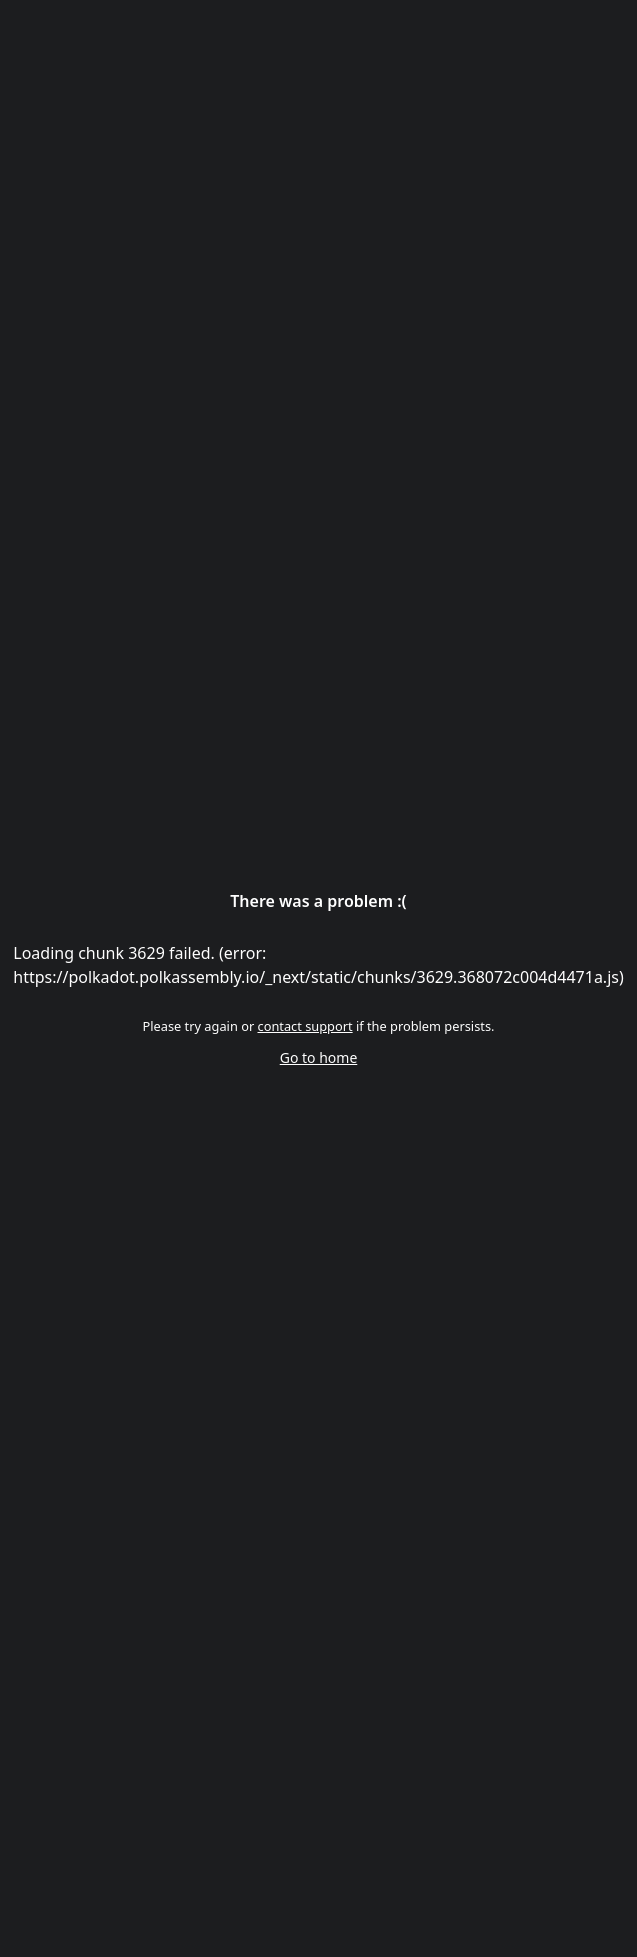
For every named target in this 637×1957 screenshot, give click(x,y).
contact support (305, 1026)
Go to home (319, 1057)
